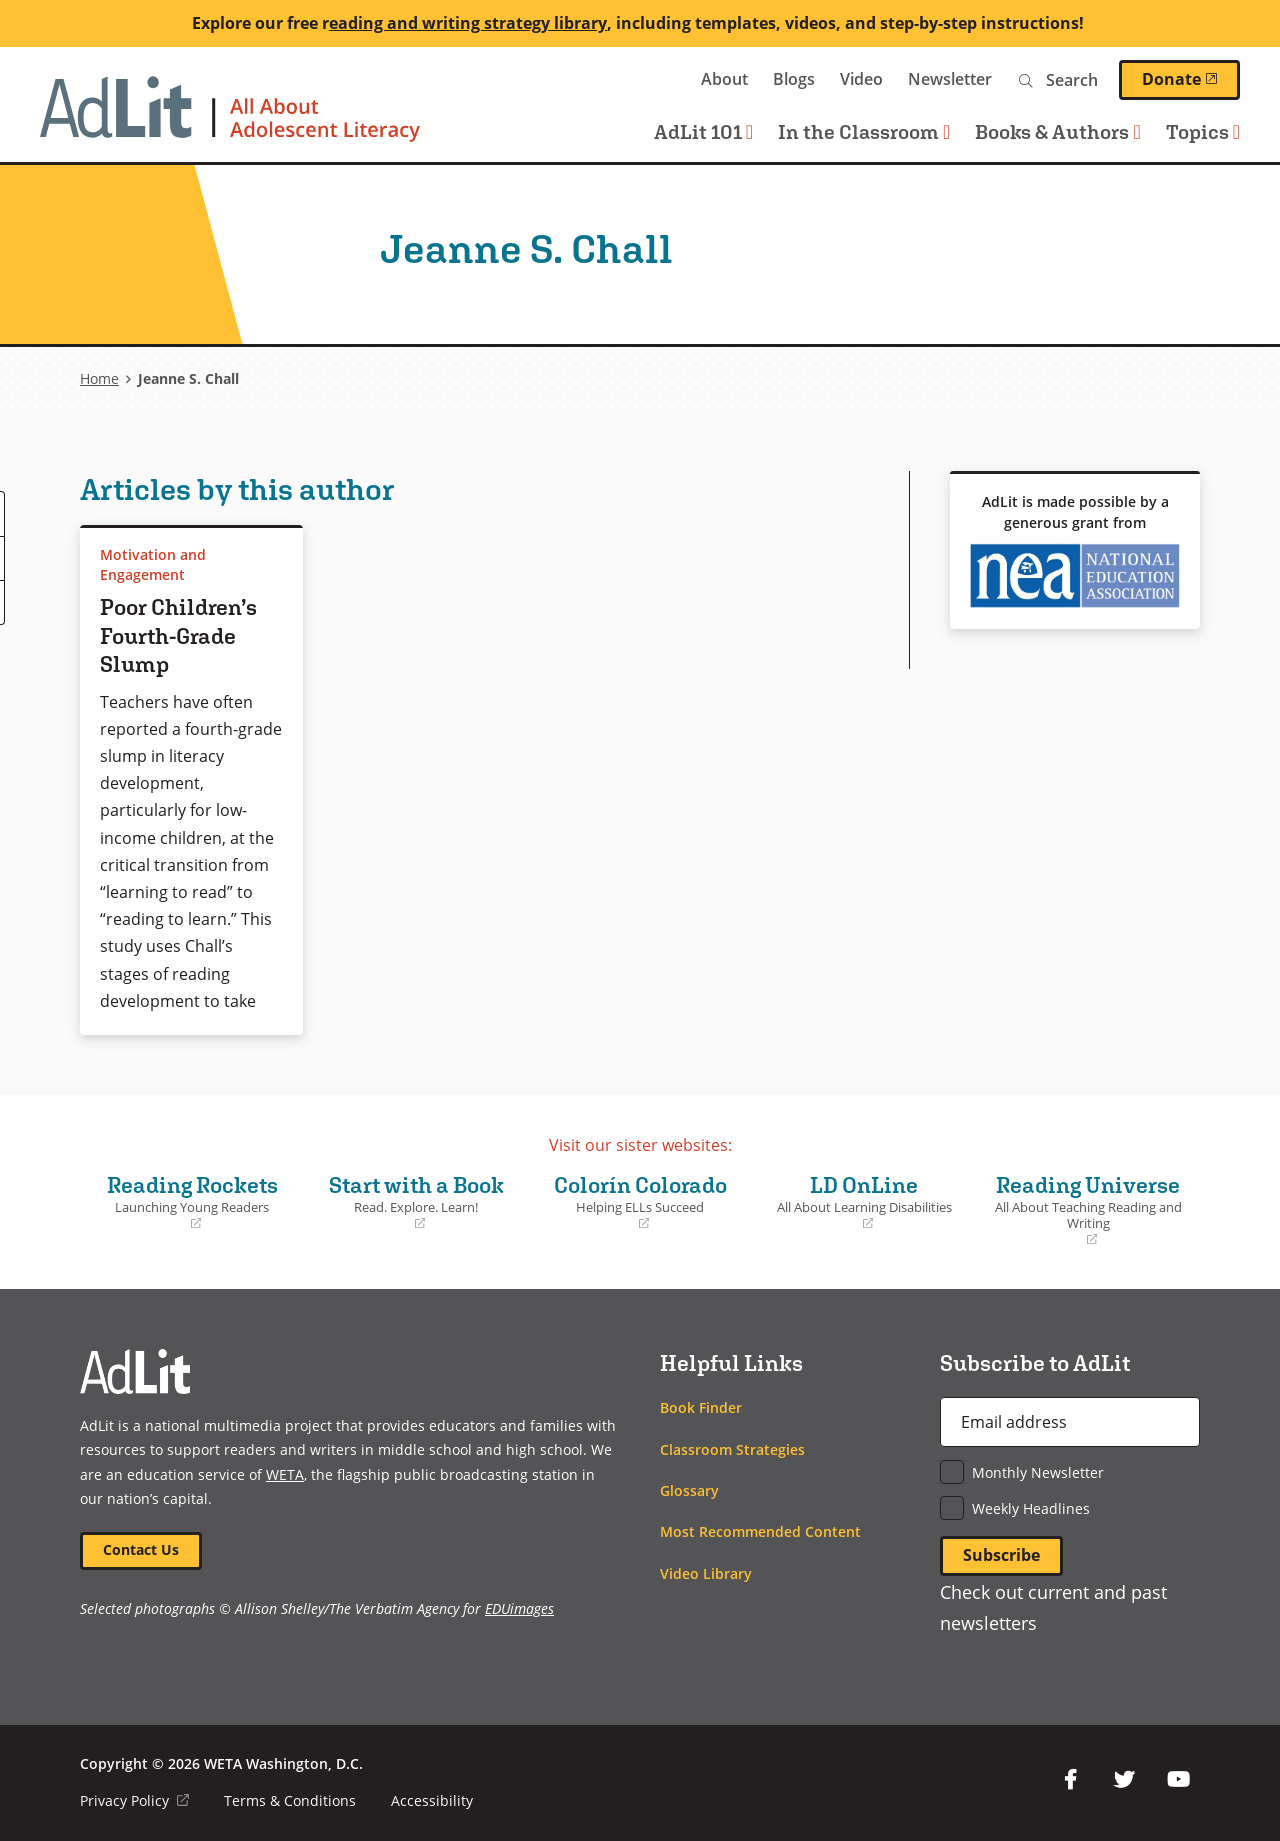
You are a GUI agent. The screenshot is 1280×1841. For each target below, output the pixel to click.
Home (99, 378)
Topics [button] (1203, 131)
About (724, 79)
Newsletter (950, 79)
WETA (646, 79)
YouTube (1178, 1780)
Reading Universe (1088, 1210)
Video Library (706, 1573)
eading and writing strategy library (468, 23)
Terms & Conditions (290, 1800)
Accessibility (432, 1800)
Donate (1191, 79)
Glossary (689, 1490)
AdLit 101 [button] (703, 131)
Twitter (1124, 1780)
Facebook (1070, 1780)
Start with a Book (416, 1202)
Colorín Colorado (640, 1202)
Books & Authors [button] (1057, 131)
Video (861, 79)
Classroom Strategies (732, 1449)
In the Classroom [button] (864, 131)
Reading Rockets (192, 1202)
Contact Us (141, 1549)
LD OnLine (864, 1202)
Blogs (794, 79)
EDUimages (519, 1608)
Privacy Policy (134, 1800)
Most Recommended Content (760, 1531)
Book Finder (701, 1407)
